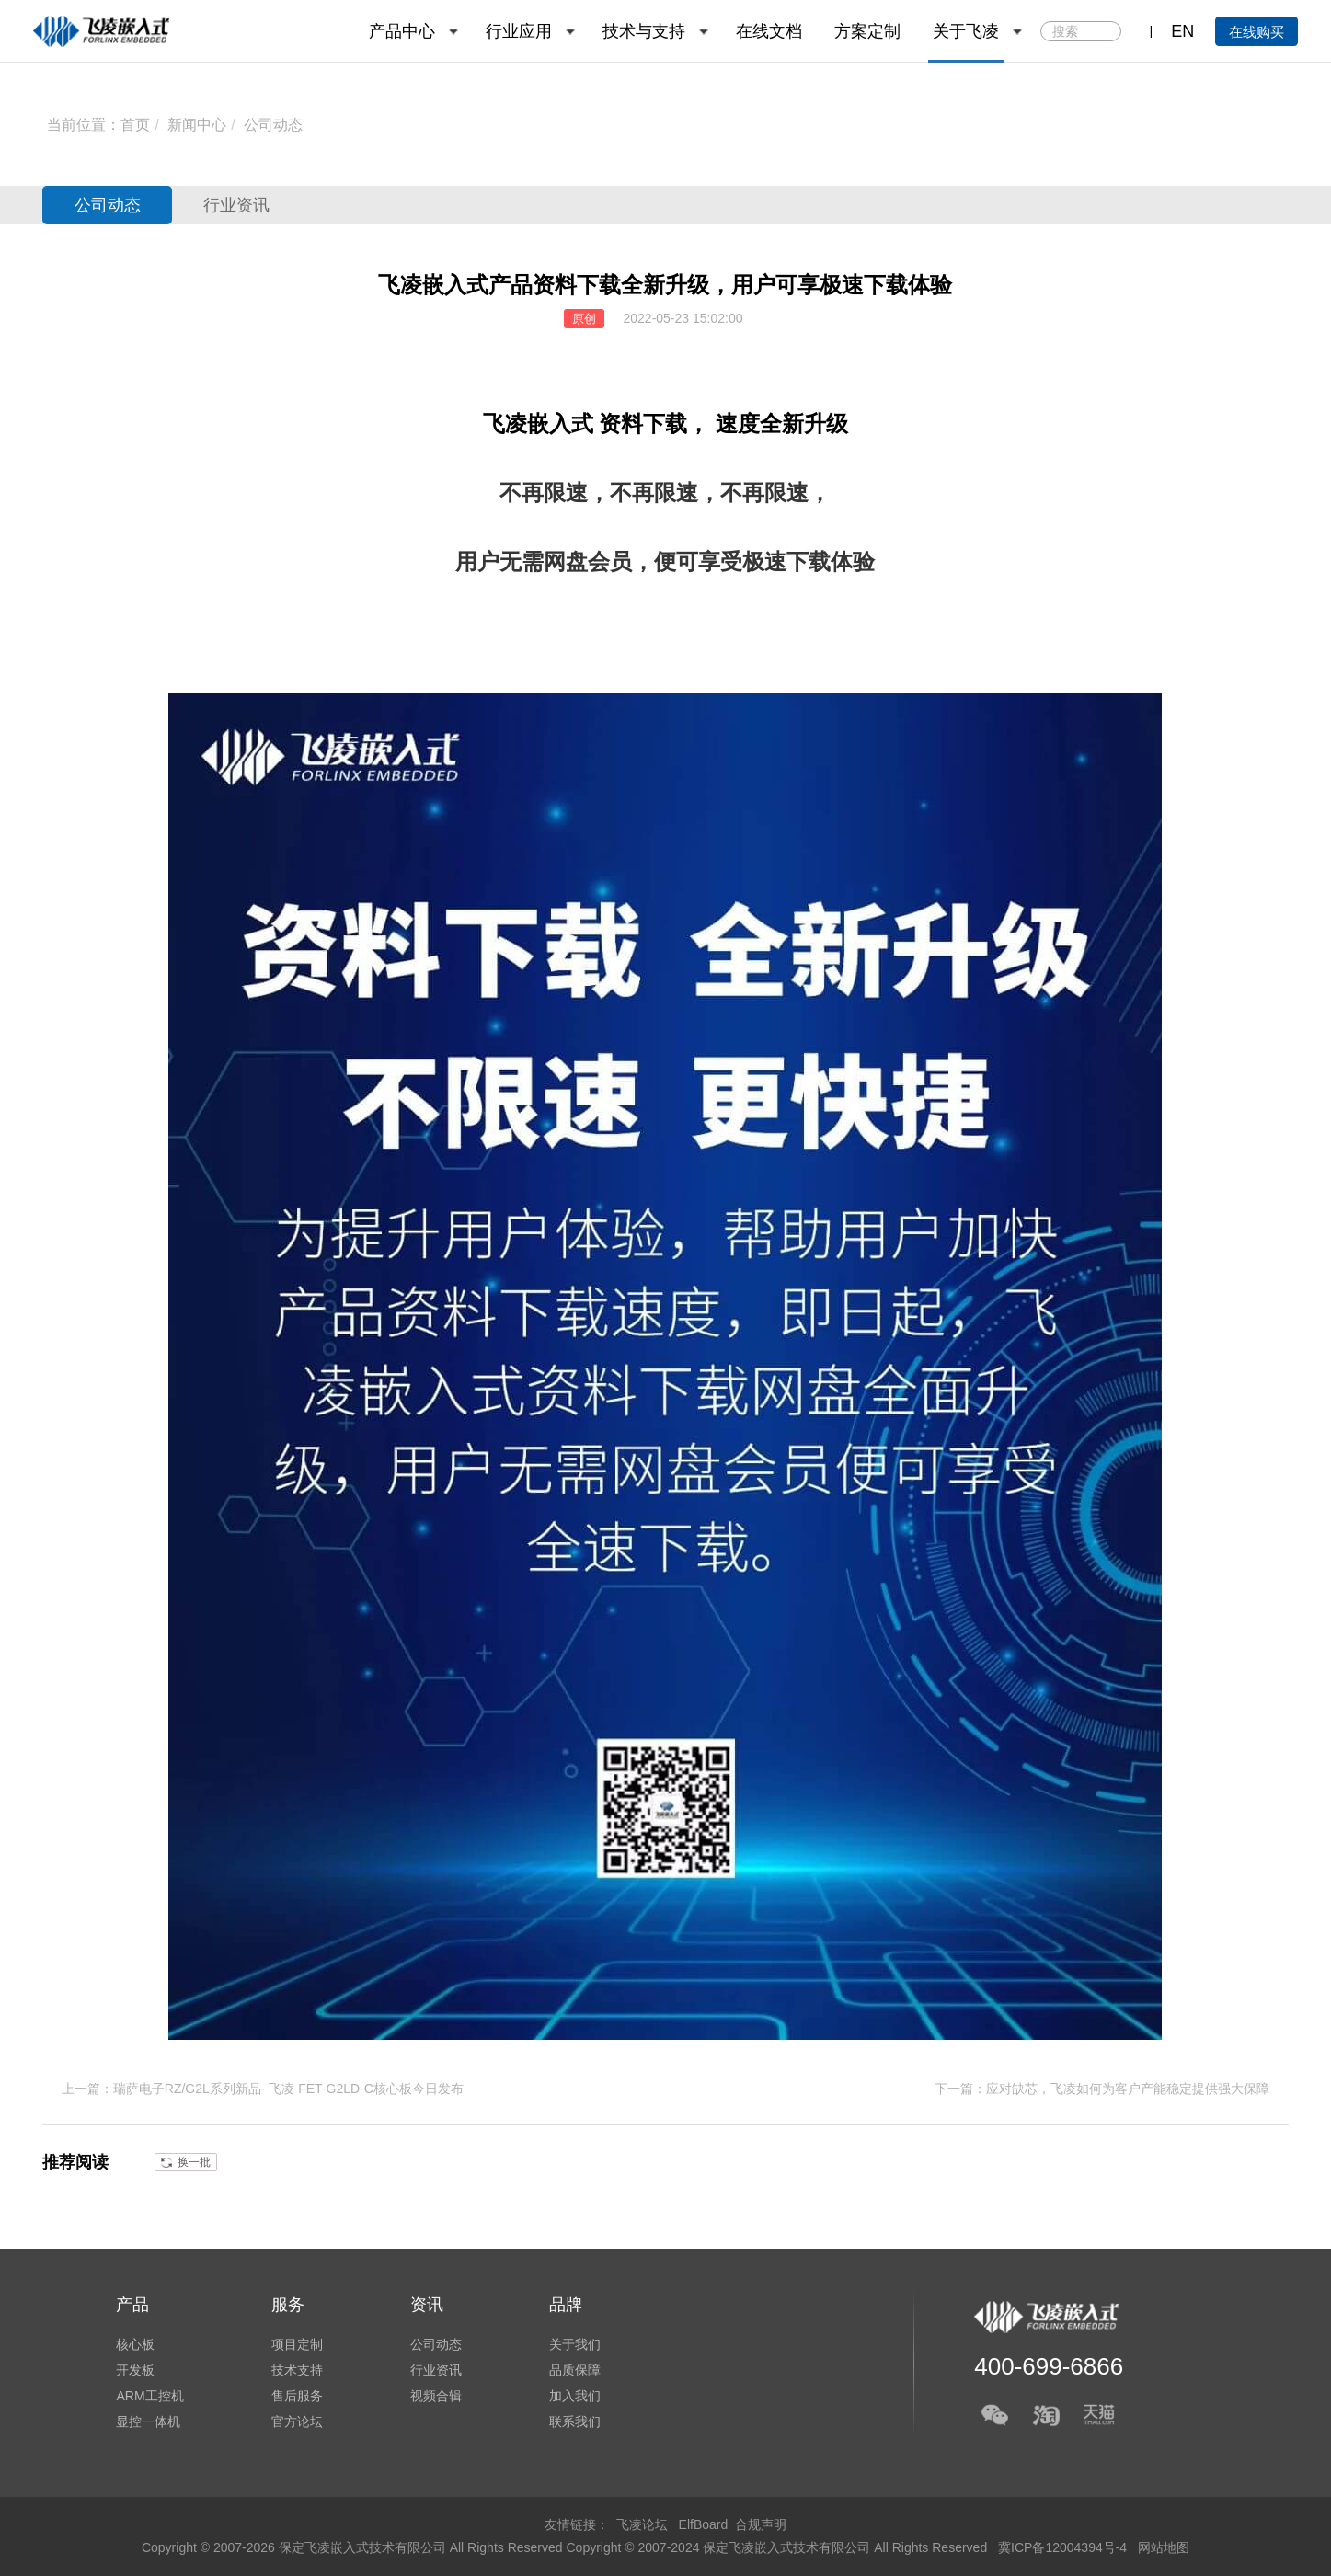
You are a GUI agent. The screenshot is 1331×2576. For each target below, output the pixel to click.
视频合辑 (436, 2395)
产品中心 (402, 31)
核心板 (135, 2344)
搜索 (1105, 32)
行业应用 (519, 31)
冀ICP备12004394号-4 (1064, 2547)
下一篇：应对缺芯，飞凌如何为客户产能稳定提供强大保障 (1102, 2088)
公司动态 (273, 124)
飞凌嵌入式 (538, 423)
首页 (135, 124)
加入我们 (575, 2395)
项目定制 (297, 2344)
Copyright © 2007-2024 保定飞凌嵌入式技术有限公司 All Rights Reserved (779, 2547)
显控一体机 (148, 2421)
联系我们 (575, 2421)
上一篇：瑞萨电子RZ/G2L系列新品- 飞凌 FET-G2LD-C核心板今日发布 (263, 2088)
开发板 (135, 2370)
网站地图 (1163, 2547)
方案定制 (867, 31)
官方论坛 (297, 2421)
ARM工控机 (149, 2395)
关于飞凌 (966, 31)
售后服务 (297, 2395)
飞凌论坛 (642, 2524)
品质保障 (575, 2370)
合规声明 (760, 2524)
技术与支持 (643, 31)
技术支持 (297, 2370)
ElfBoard (704, 2524)
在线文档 (769, 31)
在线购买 (1256, 32)
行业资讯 (236, 205)
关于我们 (575, 2344)
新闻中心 (196, 124)
